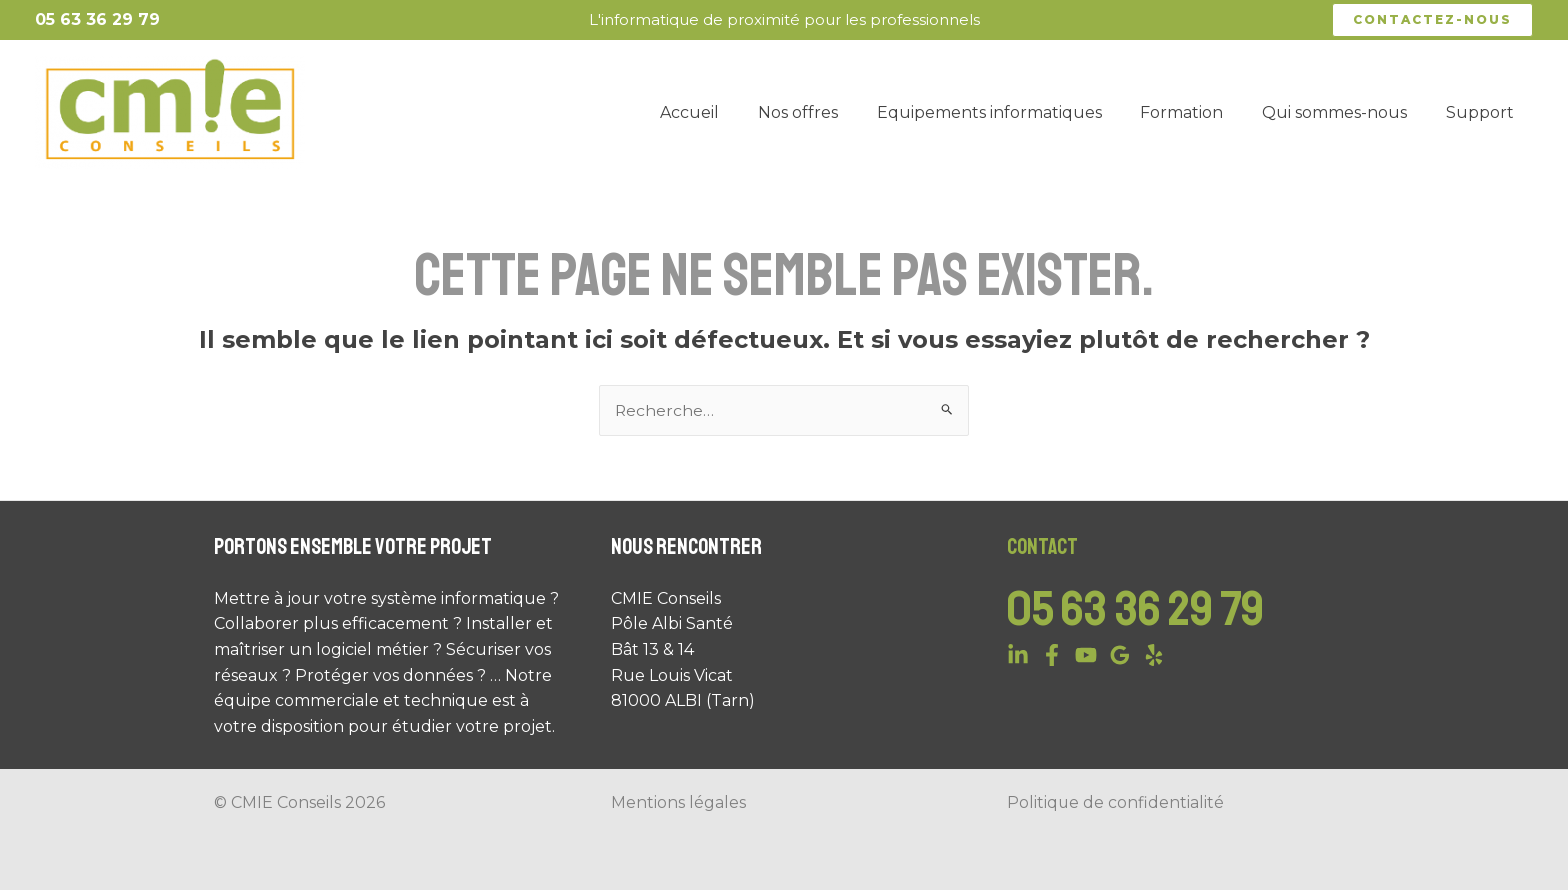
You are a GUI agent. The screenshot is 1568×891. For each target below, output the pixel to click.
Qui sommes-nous (1344, 112)
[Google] (1120, 655)
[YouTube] (1086, 655)
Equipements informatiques (1012, 112)
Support (1483, 112)
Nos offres (828, 112)
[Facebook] (1052, 655)
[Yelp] (1154, 655)
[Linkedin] (1018, 655)
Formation (1198, 112)
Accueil (726, 112)
